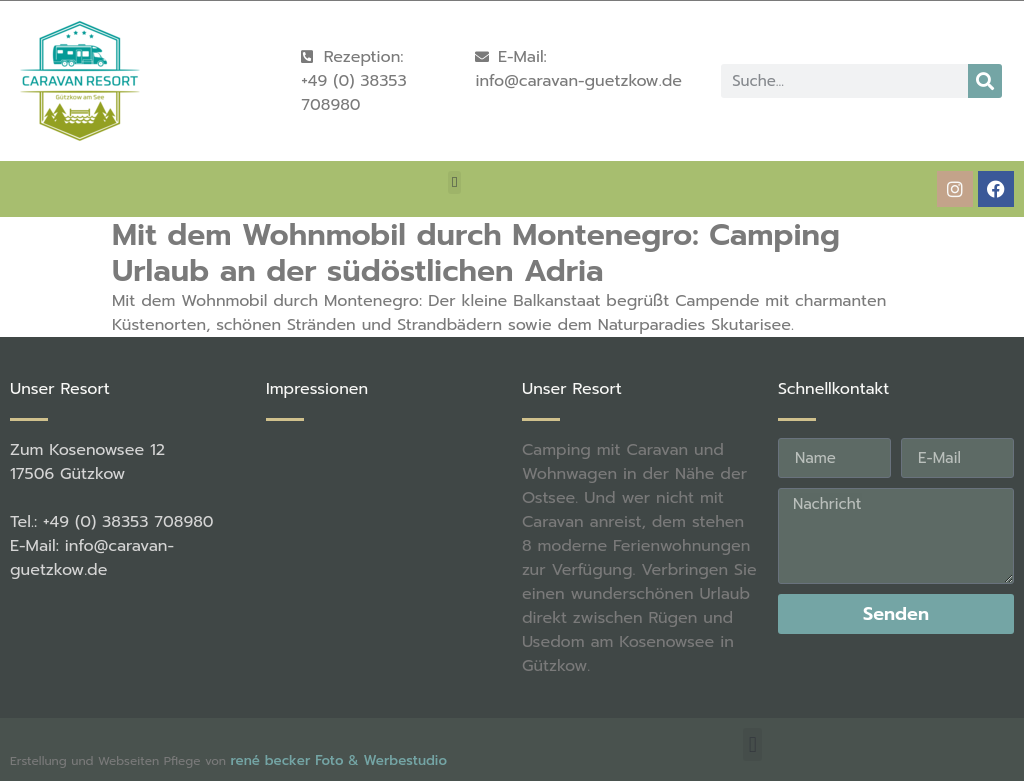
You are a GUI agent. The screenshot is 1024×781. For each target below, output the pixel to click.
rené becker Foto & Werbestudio (338, 760)
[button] (454, 182)
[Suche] (985, 81)
